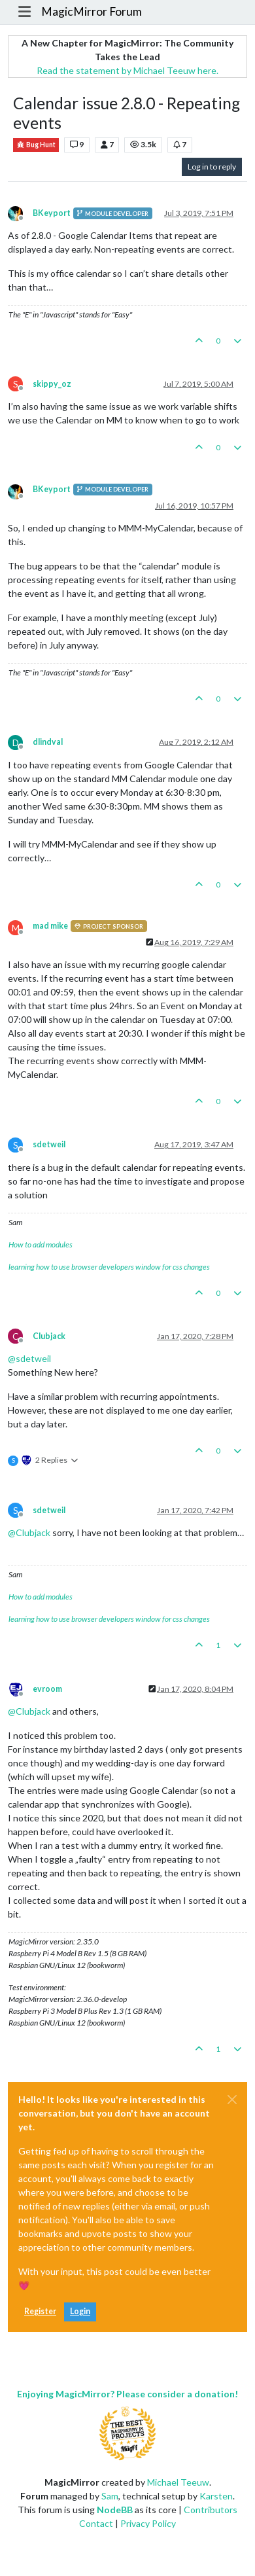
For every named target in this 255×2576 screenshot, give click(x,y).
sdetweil (49, 1144)
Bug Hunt (36, 145)
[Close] (232, 2099)
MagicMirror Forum (91, 11)
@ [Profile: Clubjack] (29, 1532)
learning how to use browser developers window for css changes (109, 1267)
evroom (47, 1689)
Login (80, 2311)
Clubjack (49, 1336)
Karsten (216, 2495)
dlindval (48, 742)
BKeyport (52, 213)
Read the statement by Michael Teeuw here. (127, 70)
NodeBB (115, 2509)
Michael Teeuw (178, 2482)
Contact (96, 2523)
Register (40, 2311)
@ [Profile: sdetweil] (29, 1358)
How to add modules (40, 1244)
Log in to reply (212, 166)
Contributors (210, 2509)
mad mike (50, 926)
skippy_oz (52, 384)
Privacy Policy (148, 2523)
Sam (109, 2495)
